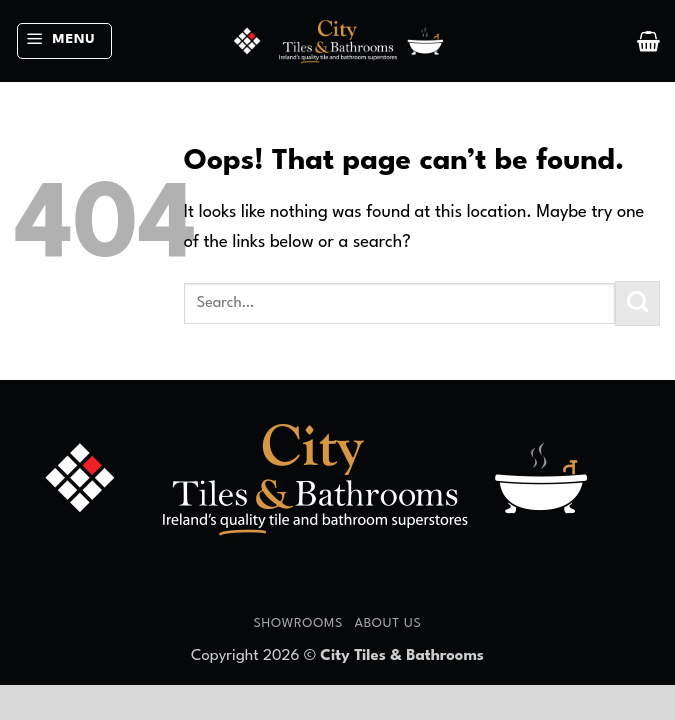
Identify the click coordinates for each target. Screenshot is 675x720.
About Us (387, 623)
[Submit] (637, 303)
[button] (64, 41)
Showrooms (298, 623)
